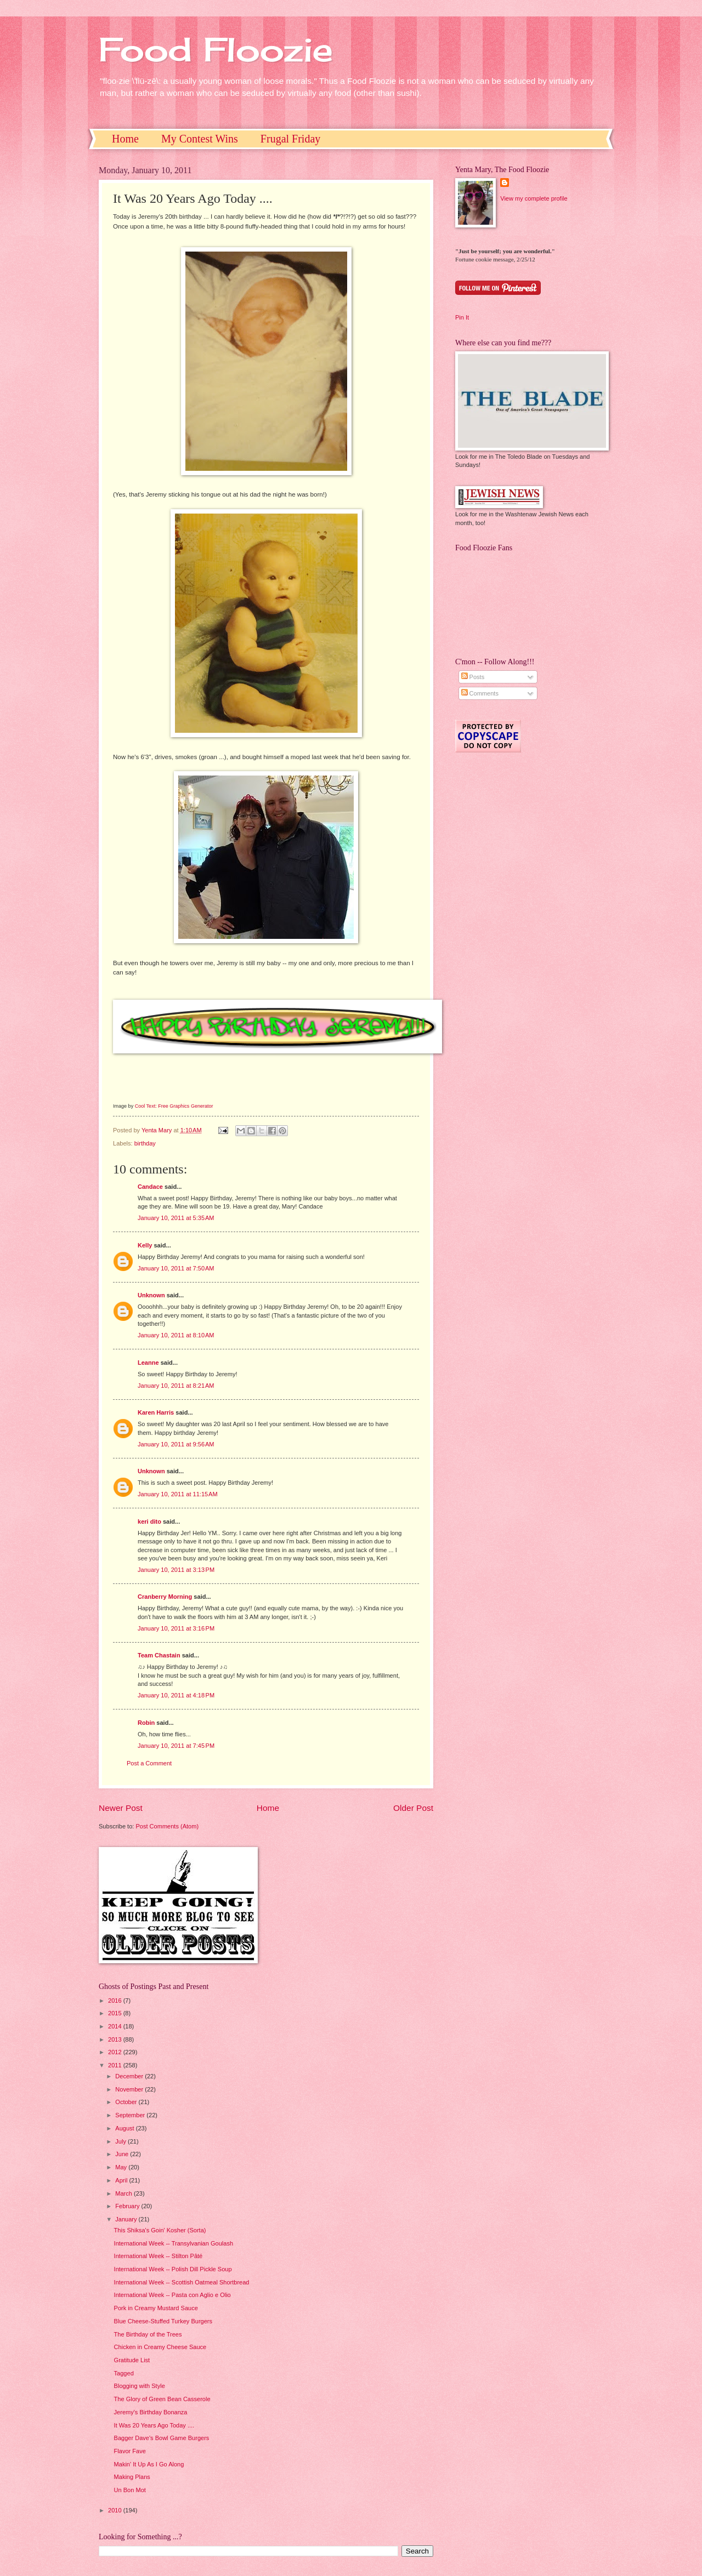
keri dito (149, 1521)
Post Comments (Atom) (167, 1826)
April (122, 2180)
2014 (115, 2026)
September (130, 2115)
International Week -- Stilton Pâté (158, 2256)
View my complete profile (533, 198)
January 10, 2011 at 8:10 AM (176, 1335)
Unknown (151, 1295)
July (121, 2141)
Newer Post (121, 1808)
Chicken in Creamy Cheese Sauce (160, 2347)
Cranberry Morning (165, 1596)
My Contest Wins (199, 139)
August (125, 2128)
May (121, 2167)
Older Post (413, 1808)
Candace (150, 1186)
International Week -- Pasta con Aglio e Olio (172, 2295)
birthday (145, 1143)
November (130, 2089)
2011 (115, 2065)
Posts (473, 677)
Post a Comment (149, 1763)
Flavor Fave (130, 2451)
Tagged (124, 2373)
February (128, 2206)
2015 (115, 2013)
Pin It (462, 317)
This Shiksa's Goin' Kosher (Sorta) (160, 2230)
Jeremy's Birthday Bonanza (151, 2412)
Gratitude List (132, 2360)
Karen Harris (156, 1412)
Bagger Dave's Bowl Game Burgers (162, 2438)
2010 (115, 2510)
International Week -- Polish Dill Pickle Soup (173, 2269)
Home (125, 139)
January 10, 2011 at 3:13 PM (176, 1569)
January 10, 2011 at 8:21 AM (176, 1385)
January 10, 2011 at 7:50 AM (176, 1268)
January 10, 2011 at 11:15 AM (178, 1494)
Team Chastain (159, 1655)
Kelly (145, 1245)
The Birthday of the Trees (148, 2334)
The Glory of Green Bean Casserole (162, 2399)
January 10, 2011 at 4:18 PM (176, 1695)
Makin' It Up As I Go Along (149, 2464)
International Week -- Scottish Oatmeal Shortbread (182, 2282)
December (130, 2076)
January (126, 2219)
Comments (480, 693)
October (126, 2102)
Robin (146, 1722)
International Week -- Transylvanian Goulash (173, 2243)
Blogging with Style (139, 2386)
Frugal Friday (290, 139)
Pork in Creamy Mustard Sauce (156, 2308)
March (124, 2193)
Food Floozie (216, 49)
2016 (115, 2000)
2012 (115, 2052)
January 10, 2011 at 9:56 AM (176, 1444)
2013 (115, 2039)
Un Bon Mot (130, 2490)
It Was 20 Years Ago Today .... (154, 2425)
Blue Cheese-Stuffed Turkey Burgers (163, 2321)
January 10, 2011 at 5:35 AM (176, 1218)
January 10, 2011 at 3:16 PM (176, 1628)
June (122, 2154)
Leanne (148, 1362)
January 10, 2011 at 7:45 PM (176, 1745)
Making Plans (132, 2477)
